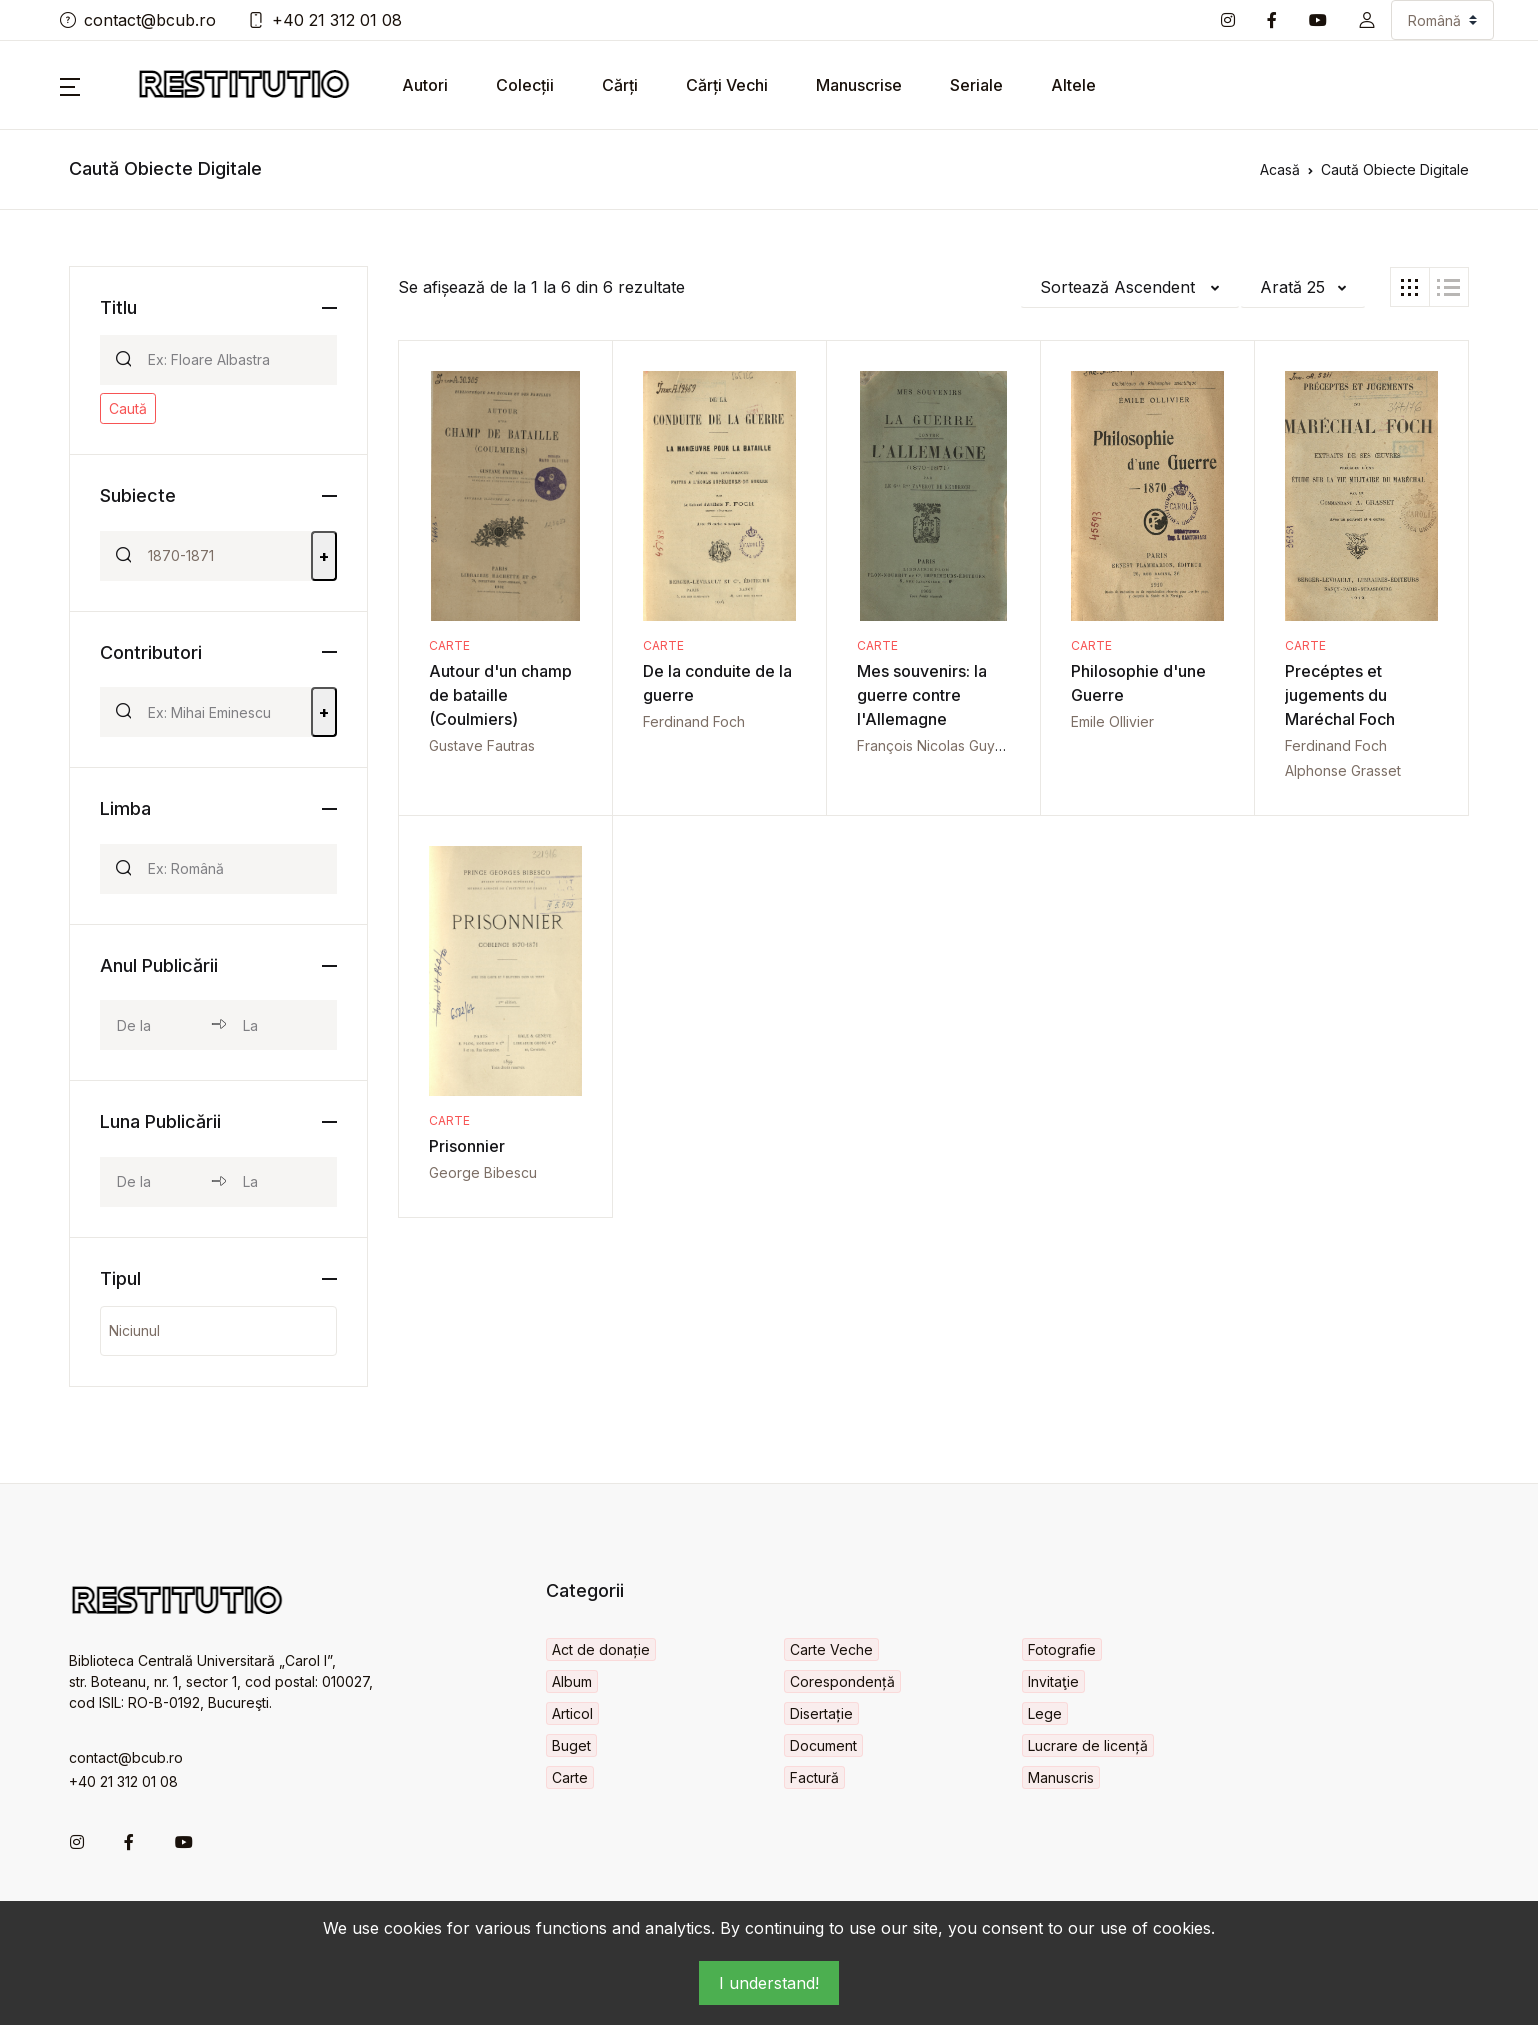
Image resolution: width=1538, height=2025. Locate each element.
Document (823, 1745)
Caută (128, 408)
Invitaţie (1053, 1681)
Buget (571, 1745)
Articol (572, 1713)
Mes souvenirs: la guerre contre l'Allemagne (922, 695)
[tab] (1410, 287)
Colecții (525, 85)
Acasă (1280, 169)
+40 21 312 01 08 (325, 20)
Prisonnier (467, 1146)
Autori (425, 85)
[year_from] (155, 1025)
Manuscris (1061, 1777)
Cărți (620, 85)
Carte (449, 645)
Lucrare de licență (1088, 1745)
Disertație (821, 1713)
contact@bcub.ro (138, 20)
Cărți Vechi (727, 85)
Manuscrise (859, 85)
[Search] (234, 360)
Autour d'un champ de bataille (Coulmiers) (500, 695)
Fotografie (1062, 1649)
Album (572, 1681)
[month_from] (155, 1182)
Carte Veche (831, 1649)
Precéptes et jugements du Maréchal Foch (1340, 695)
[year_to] (281, 1025)
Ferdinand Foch (694, 721)
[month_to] (281, 1182)
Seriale (976, 85)
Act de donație (601, 1649)
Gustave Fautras (482, 745)
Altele (1073, 85)
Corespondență (842, 1681)
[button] (1367, 20)
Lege (1045, 1713)
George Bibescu (483, 1172)
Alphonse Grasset (1343, 770)
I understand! (769, 1983)
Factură (814, 1777)
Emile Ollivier (1112, 721)
